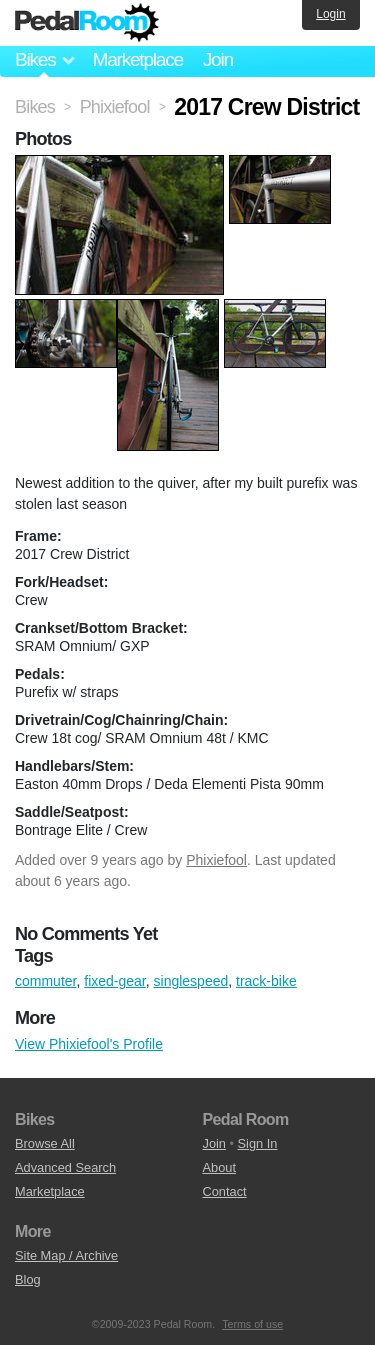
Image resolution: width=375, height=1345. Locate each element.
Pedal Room (87, 23)
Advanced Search (65, 1167)
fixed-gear (114, 981)
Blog (28, 1279)
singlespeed (191, 981)
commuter (45, 981)
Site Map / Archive (66, 1255)
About (219, 1167)
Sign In (258, 1143)
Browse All (45, 1143)
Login (330, 14)
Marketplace (137, 59)
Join (218, 59)
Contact (225, 1191)
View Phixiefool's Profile (89, 1044)
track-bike (266, 981)
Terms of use (252, 1324)
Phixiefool (216, 860)
